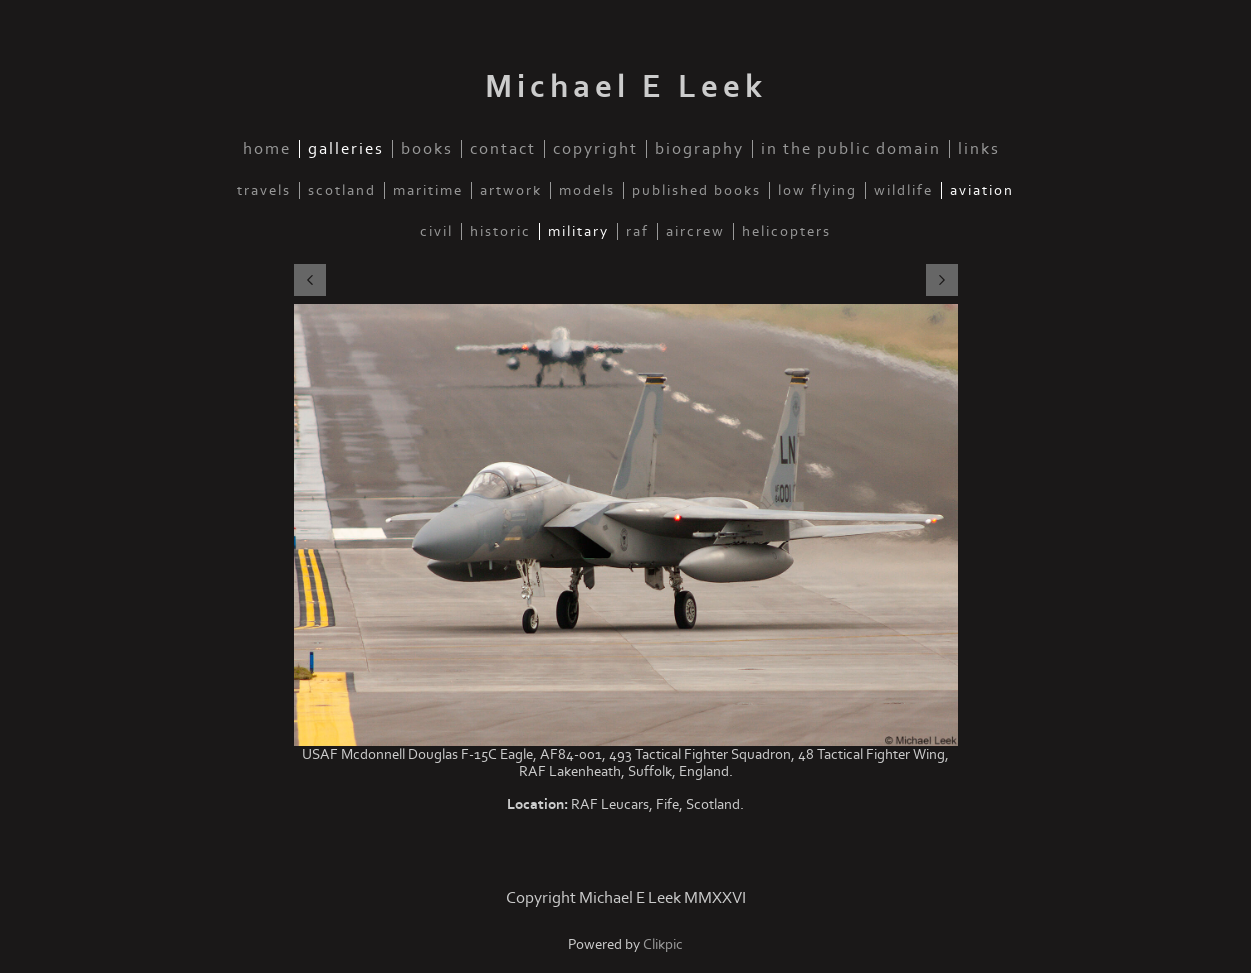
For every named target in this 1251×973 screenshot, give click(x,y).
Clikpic (663, 944)
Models (587, 190)
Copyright (595, 149)
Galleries (346, 149)
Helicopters (786, 231)
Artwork (511, 190)
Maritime (428, 190)
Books (427, 149)
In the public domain (851, 149)
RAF (637, 231)
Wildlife (903, 190)
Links (979, 149)
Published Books (696, 190)
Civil (436, 231)
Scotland (342, 190)
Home (267, 149)
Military (578, 231)
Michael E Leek (626, 87)
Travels (264, 190)
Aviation (982, 190)
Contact (503, 149)
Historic (500, 231)
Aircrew (695, 231)
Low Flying (817, 190)
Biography (699, 149)
